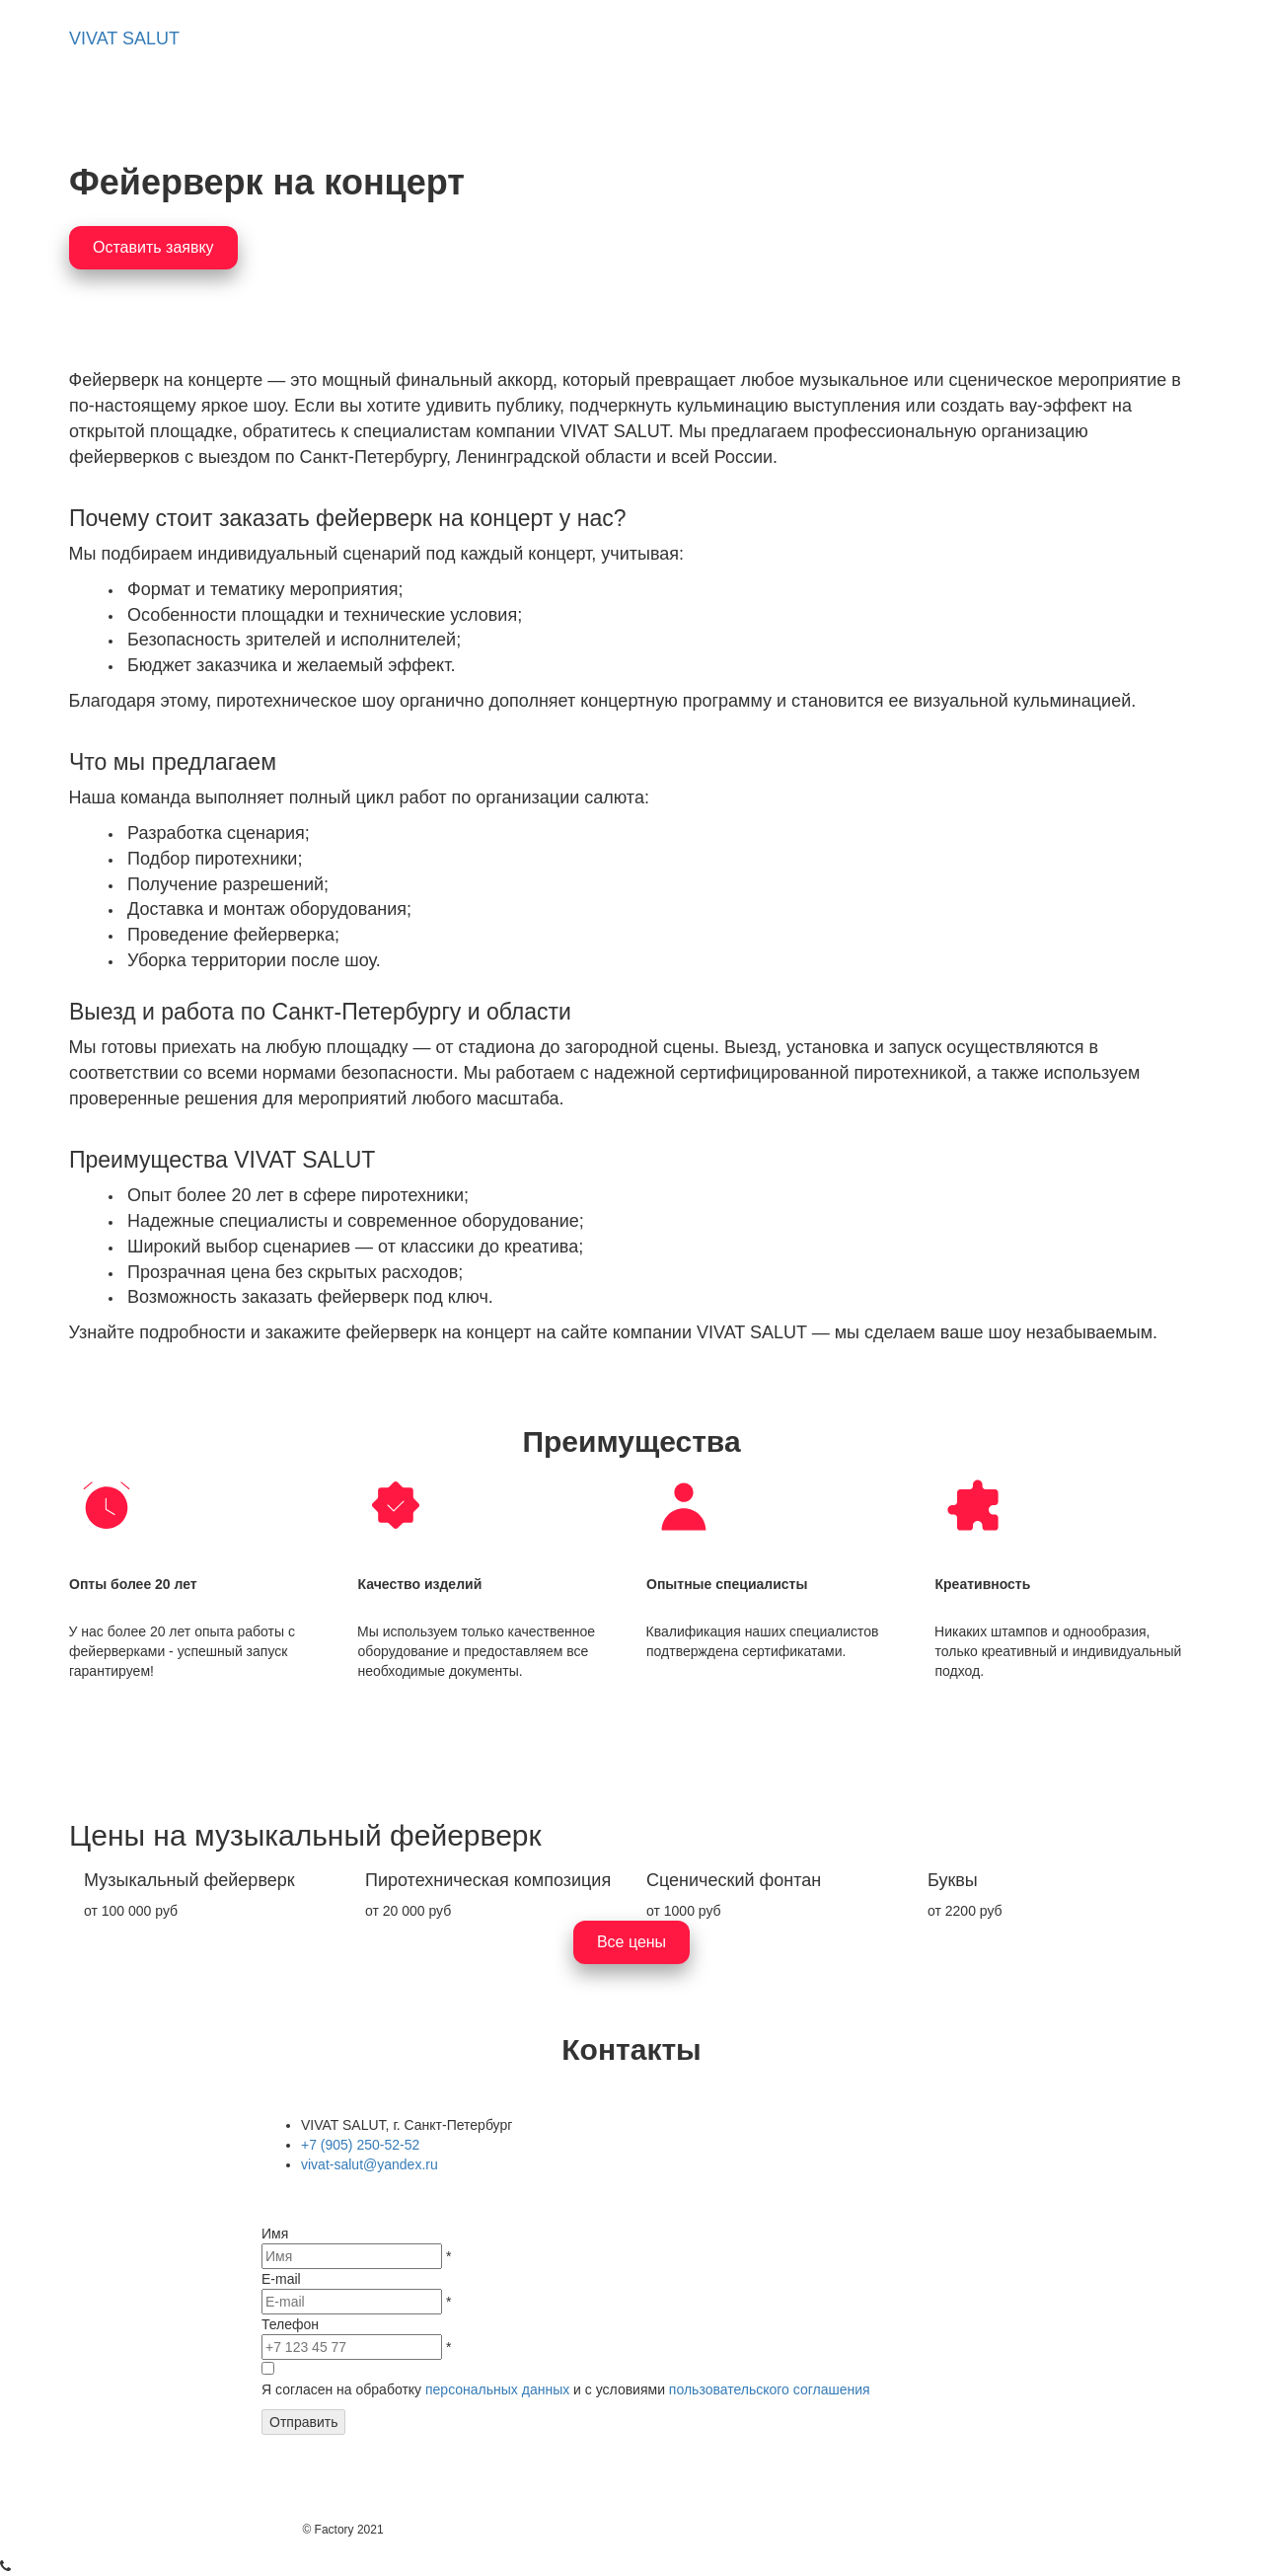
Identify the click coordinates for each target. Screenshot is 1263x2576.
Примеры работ (665, 38)
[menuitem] (523, 39)
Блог (1150, 38)
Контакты (948, 38)
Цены (1058, 38)
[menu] (698, 39)
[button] (523, 39)
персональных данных (497, 2389)
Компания (820, 38)
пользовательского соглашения (769, 2389)
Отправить (303, 2422)
